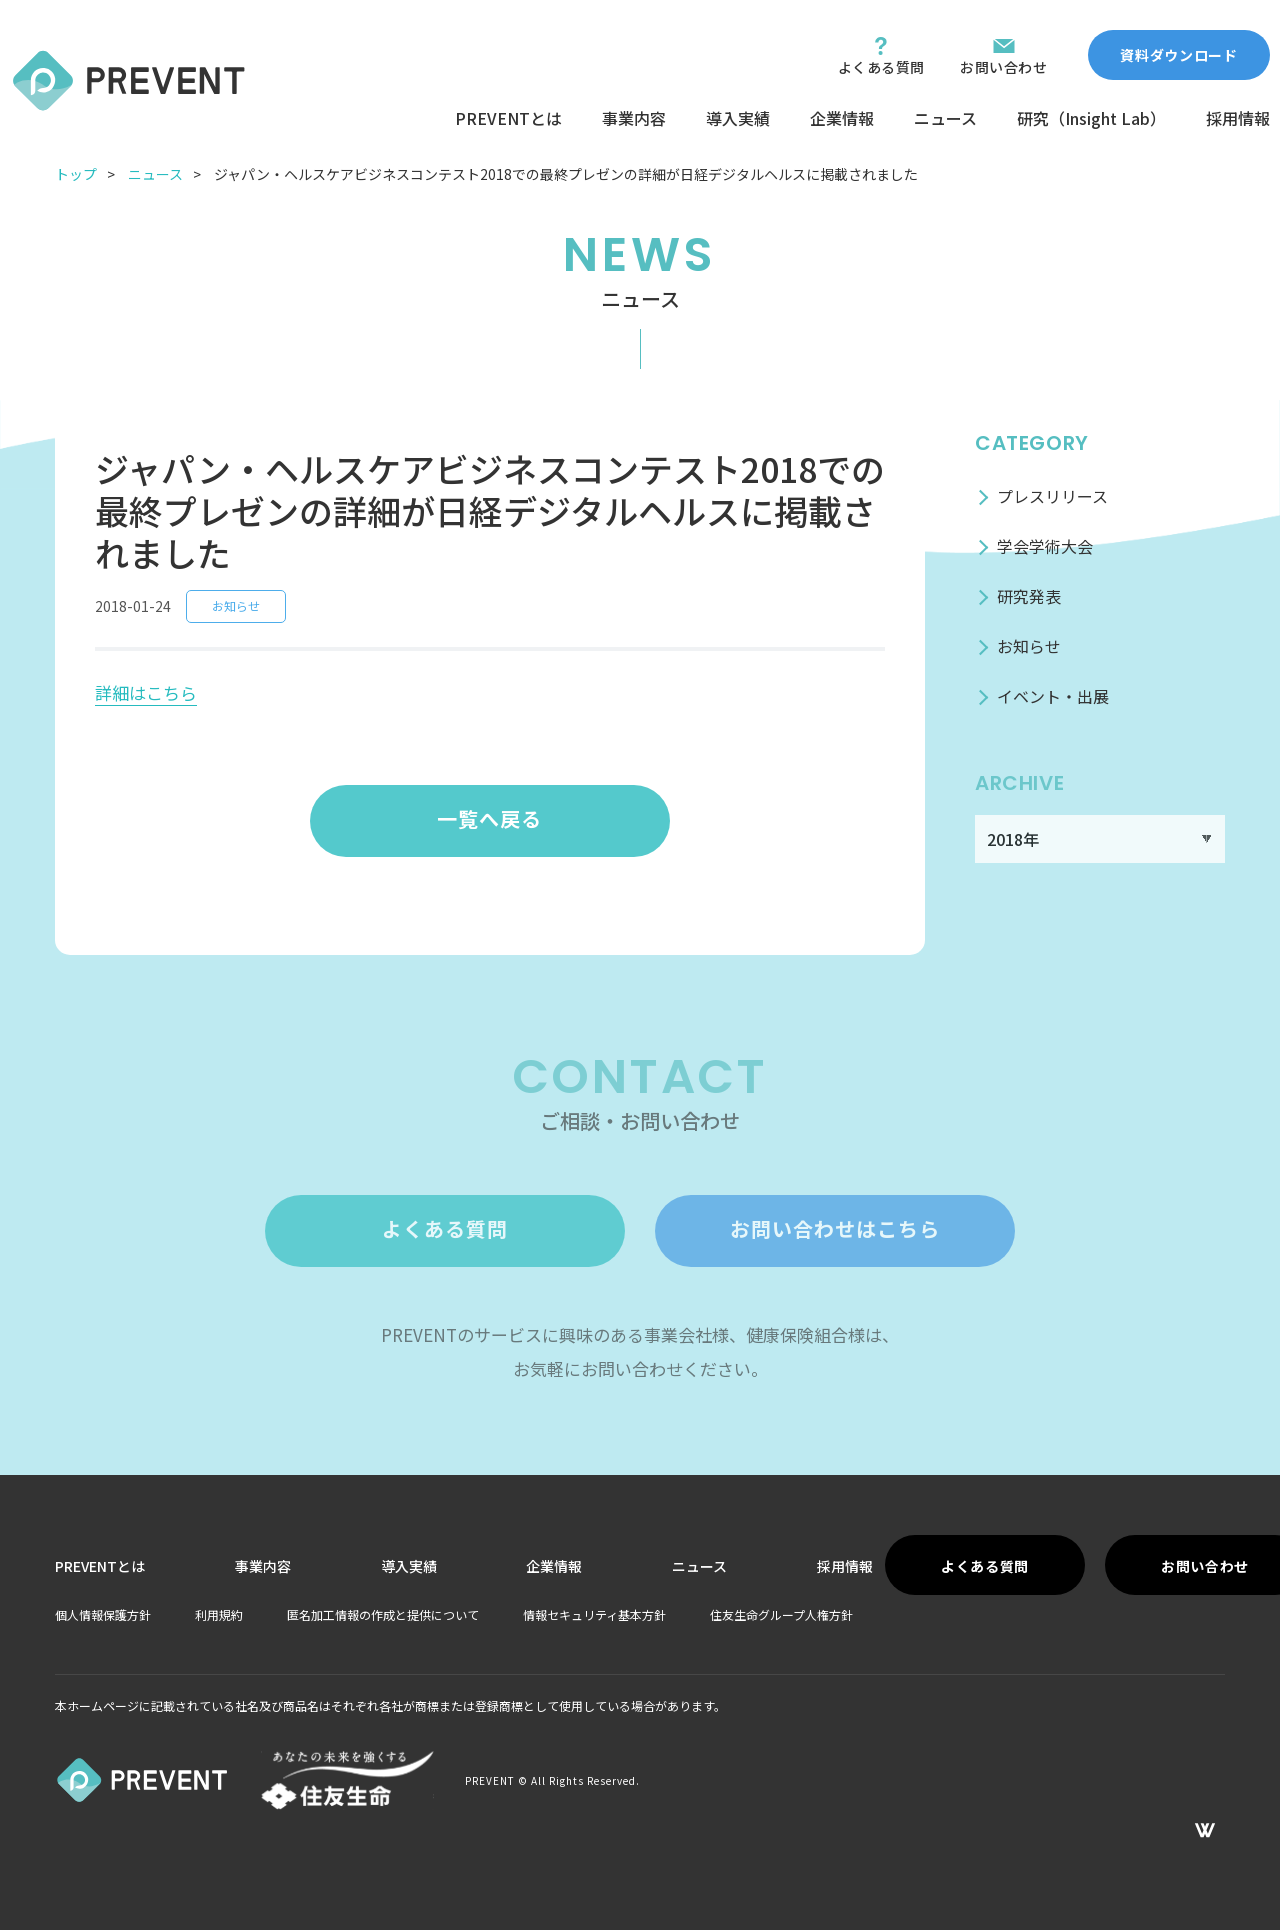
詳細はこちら (146, 692)
